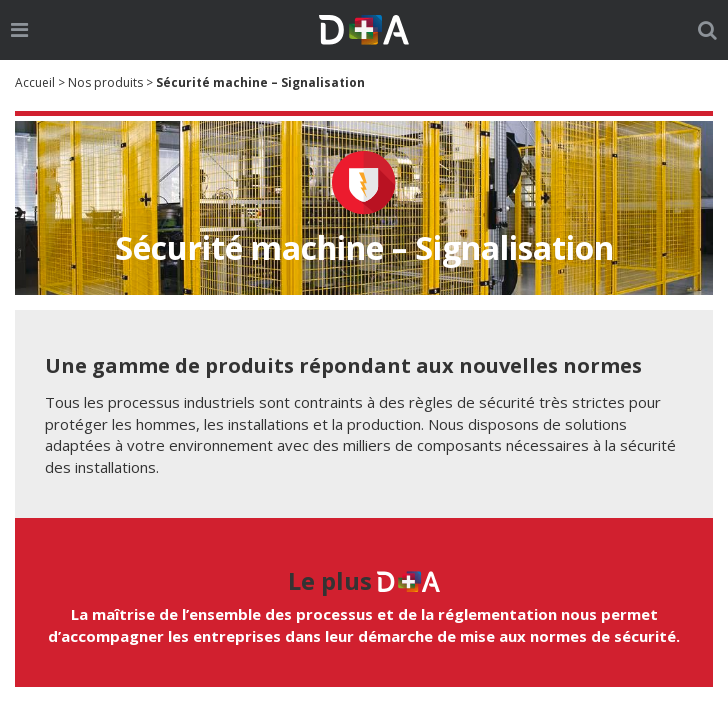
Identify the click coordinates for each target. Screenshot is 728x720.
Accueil (35, 82)
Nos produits (105, 82)
